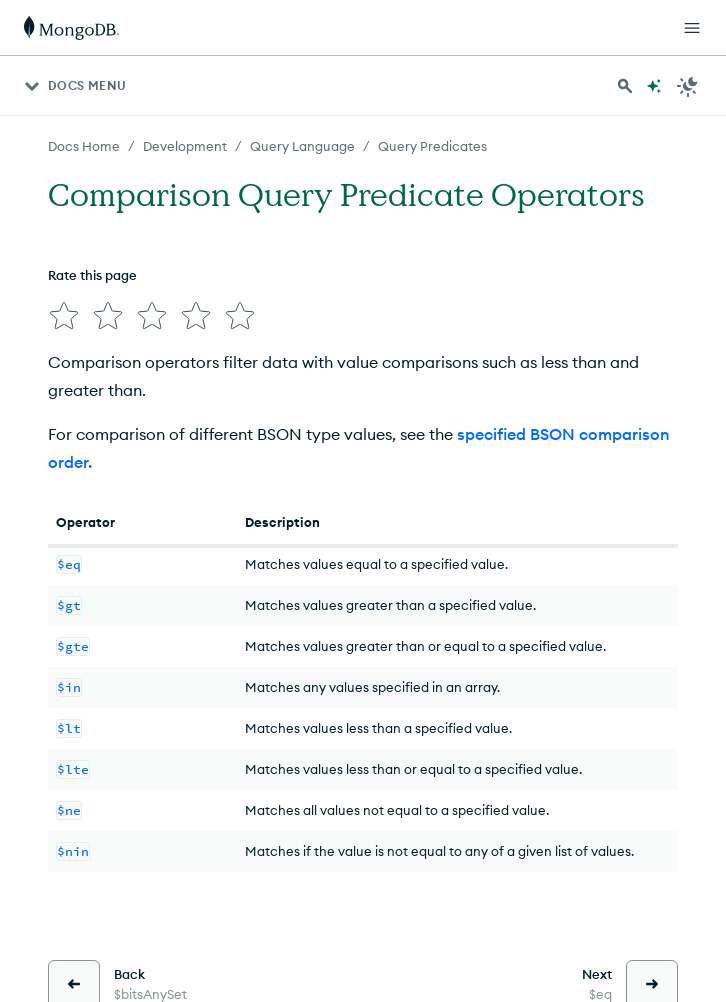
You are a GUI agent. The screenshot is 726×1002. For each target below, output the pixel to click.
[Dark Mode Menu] (688, 86)
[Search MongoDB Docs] (625, 86)
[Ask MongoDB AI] (654, 86)
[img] (60, 312)
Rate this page (92, 275)
